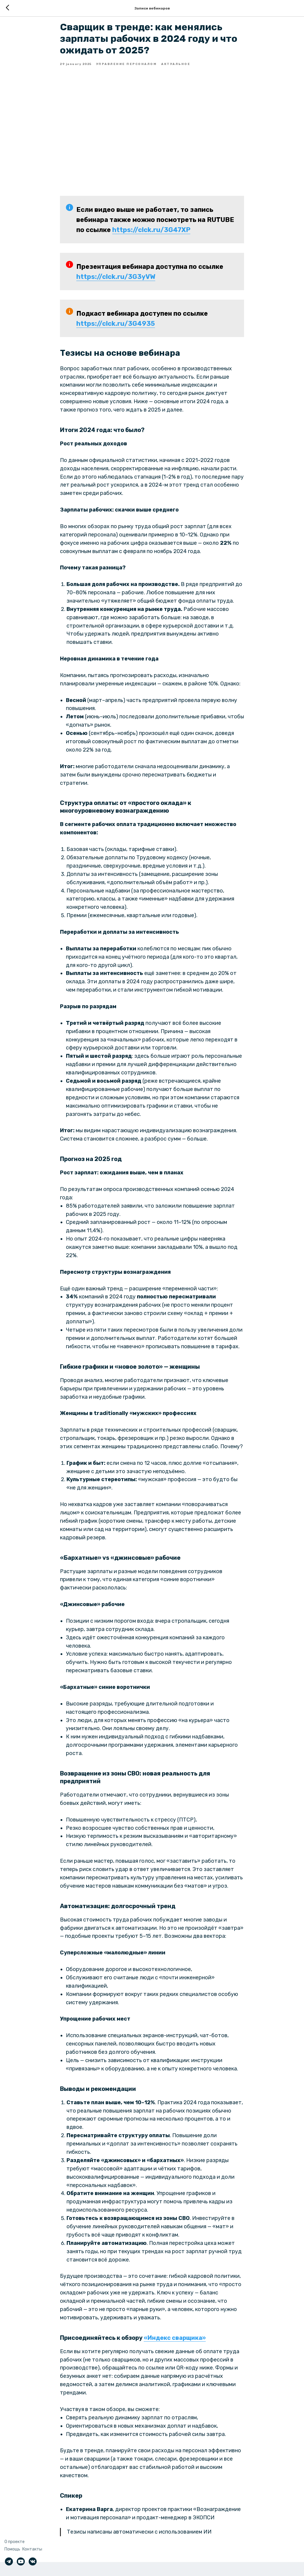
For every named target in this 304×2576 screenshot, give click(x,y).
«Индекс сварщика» (175, 2344)
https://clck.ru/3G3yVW (115, 283)
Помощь (12, 2549)
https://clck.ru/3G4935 (115, 330)
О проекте (14, 2541)
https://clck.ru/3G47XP (151, 237)
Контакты (32, 2549)
